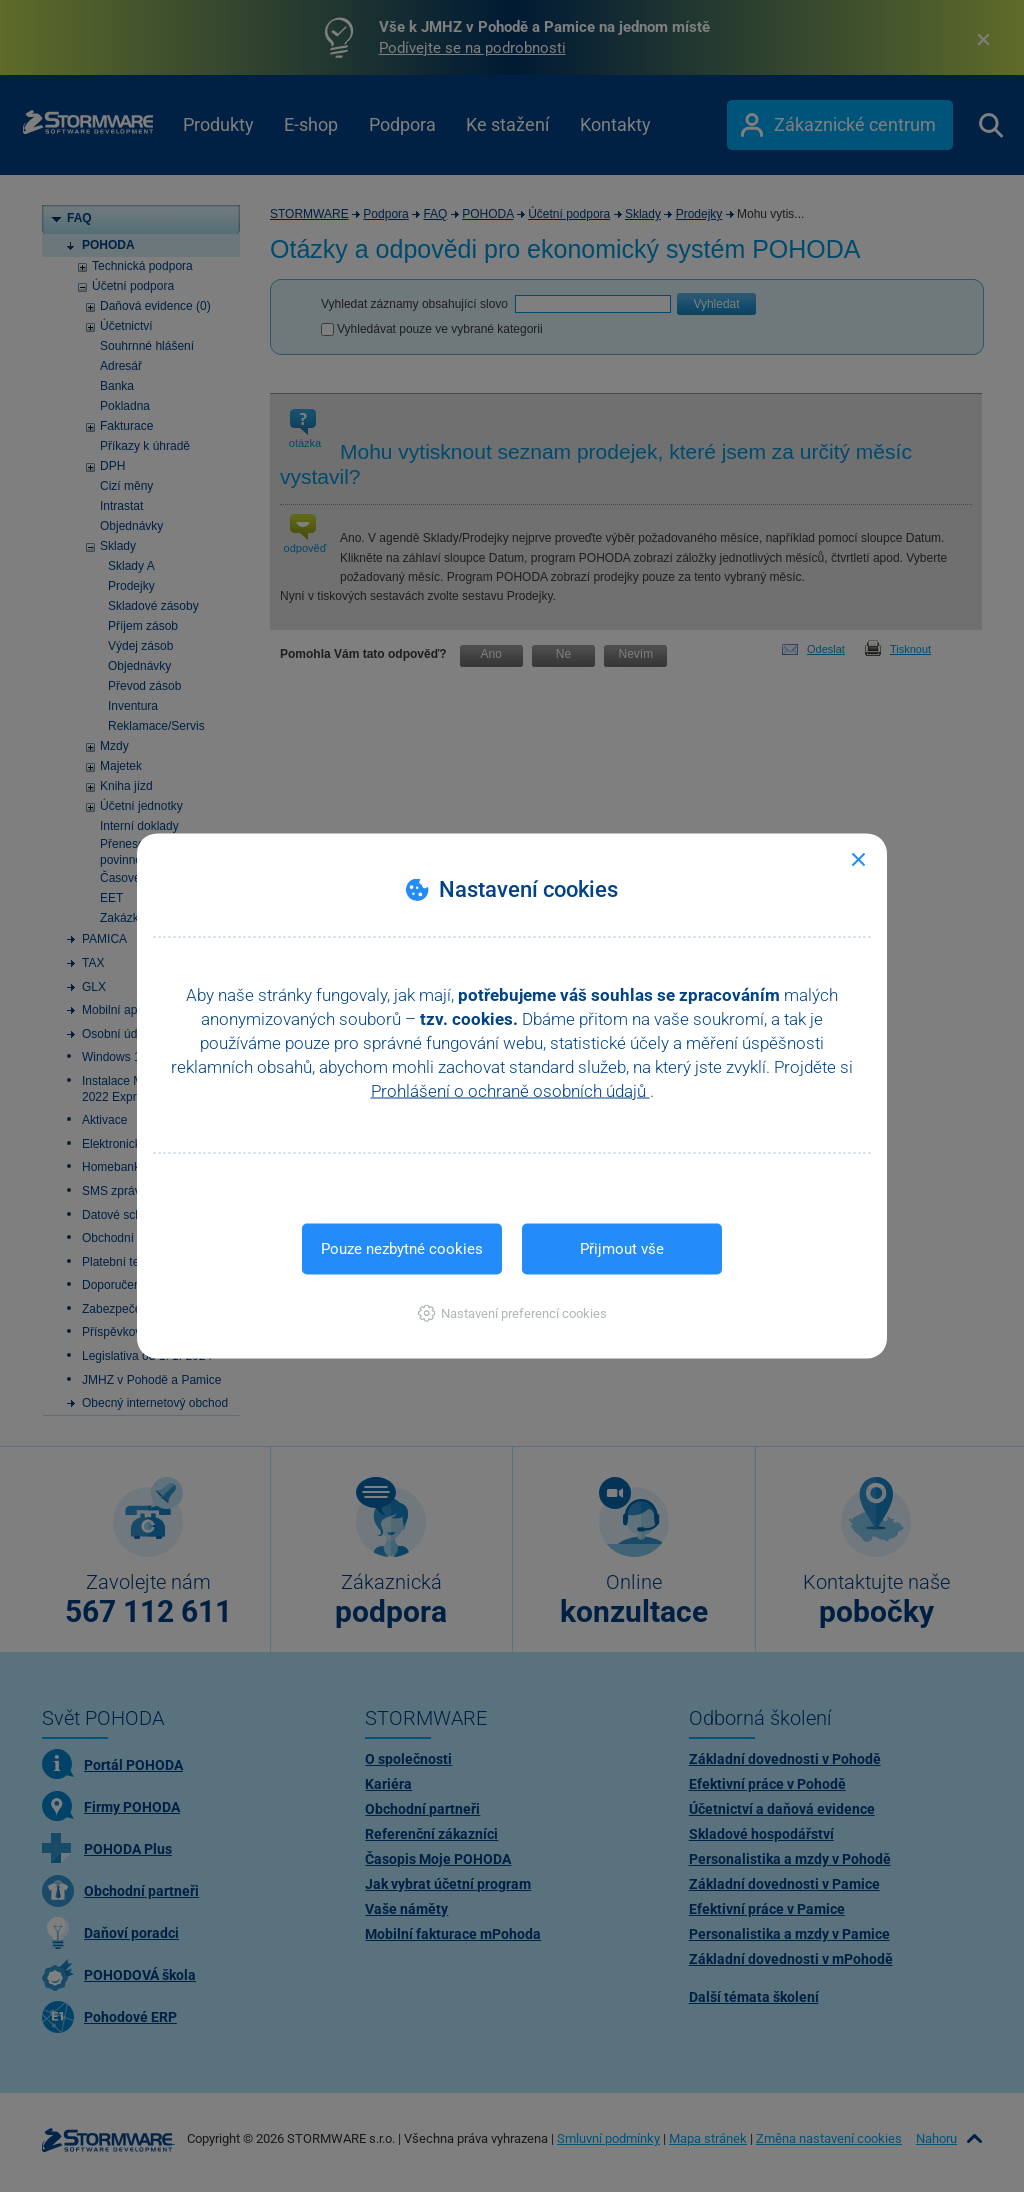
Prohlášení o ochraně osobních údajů (510, 1091)
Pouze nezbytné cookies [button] (402, 1249)
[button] (512, 1313)
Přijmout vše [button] (622, 1249)
